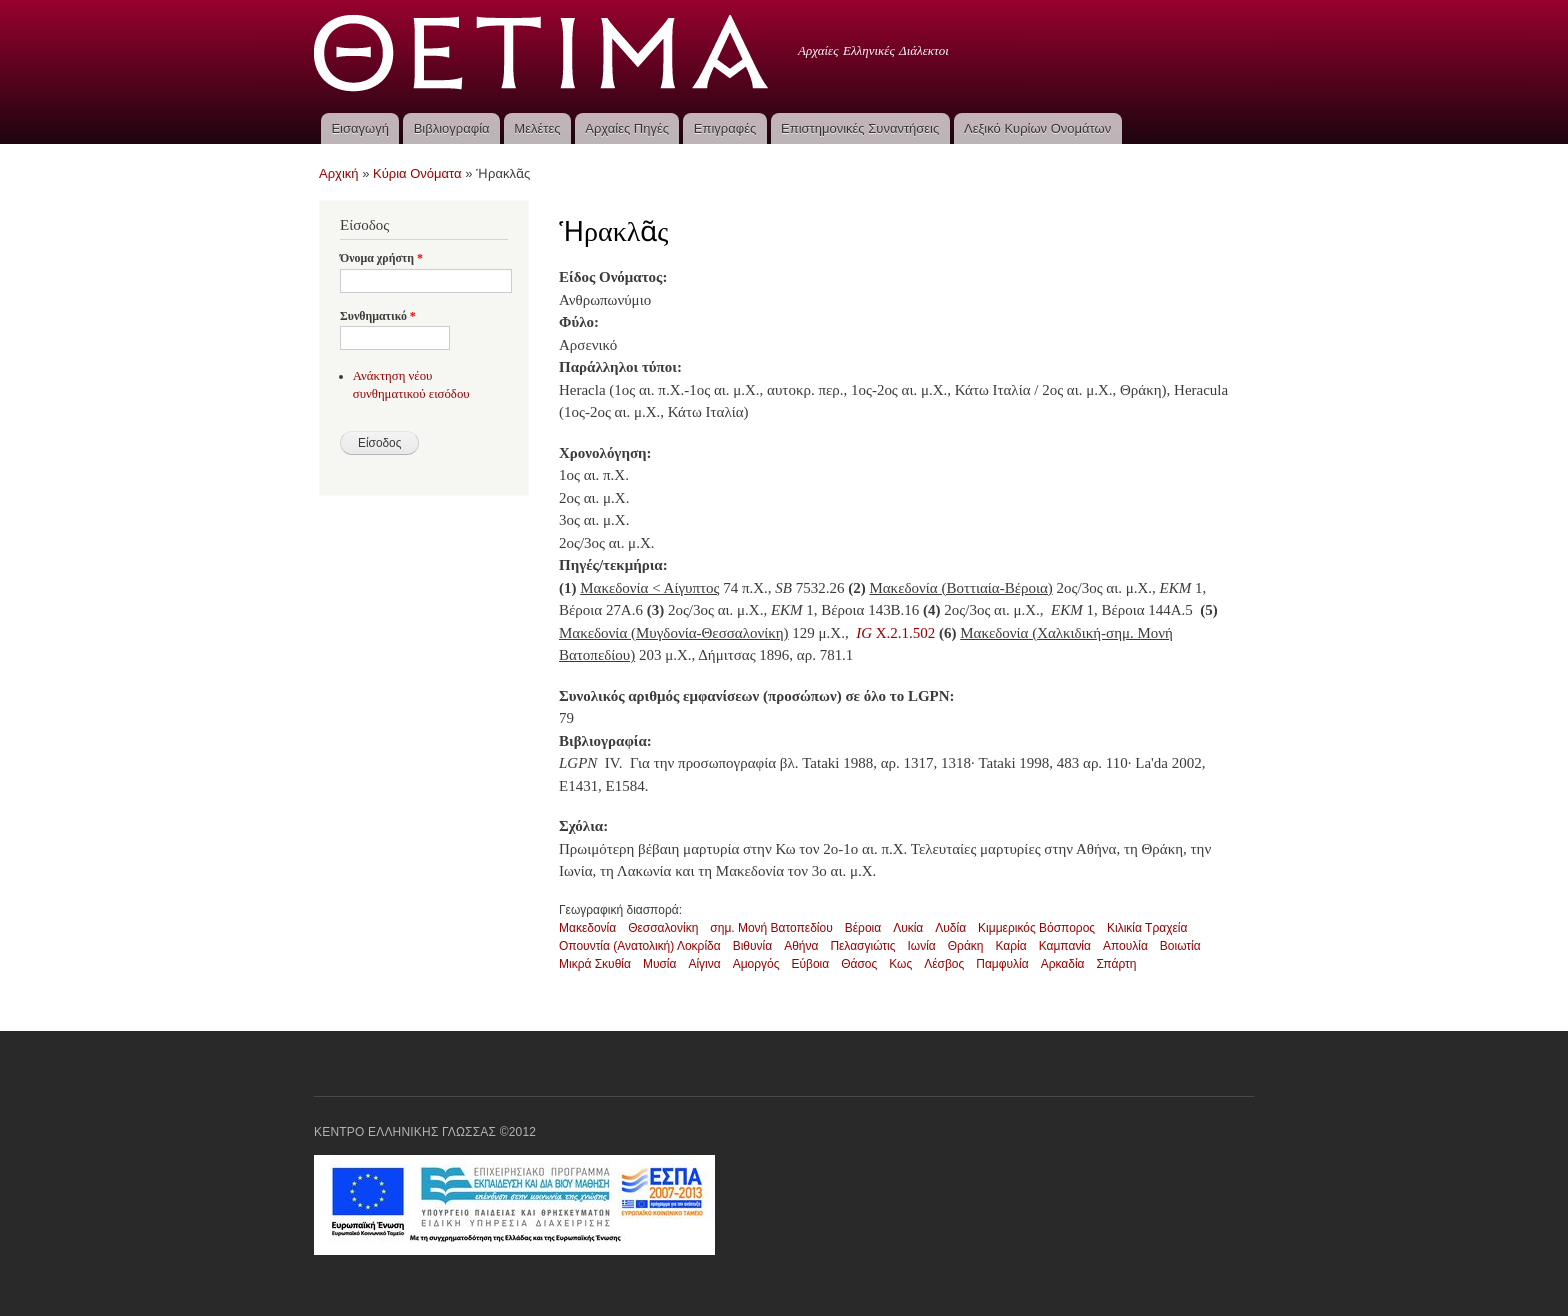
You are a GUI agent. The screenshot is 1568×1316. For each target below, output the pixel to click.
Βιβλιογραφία (452, 128)
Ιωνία (922, 946)
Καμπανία (1065, 946)
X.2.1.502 (895, 633)
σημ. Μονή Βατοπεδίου (771, 928)
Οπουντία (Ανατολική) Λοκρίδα (640, 946)
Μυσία (660, 964)
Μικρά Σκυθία (595, 964)
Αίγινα (704, 964)
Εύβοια (810, 964)
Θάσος (859, 964)
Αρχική (339, 173)
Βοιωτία (1180, 946)
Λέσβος (944, 964)
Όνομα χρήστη (381, 258)
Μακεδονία (587, 928)
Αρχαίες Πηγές (627, 128)
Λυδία (950, 928)
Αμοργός (756, 964)
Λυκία (908, 928)
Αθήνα (801, 946)
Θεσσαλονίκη (663, 928)
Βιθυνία (752, 946)
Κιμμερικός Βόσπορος (1036, 928)
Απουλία (1125, 946)
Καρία (1011, 946)
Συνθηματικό (378, 316)
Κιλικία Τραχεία (1147, 928)
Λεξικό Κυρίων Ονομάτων (1037, 128)
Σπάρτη (1117, 964)
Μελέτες (537, 128)
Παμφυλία (1002, 964)
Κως (900, 964)
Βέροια (863, 928)
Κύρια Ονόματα (417, 173)
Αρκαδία (1063, 964)
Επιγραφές (725, 128)
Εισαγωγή (359, 128)
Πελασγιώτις (862, 946)
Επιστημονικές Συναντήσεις (860, 128)
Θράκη (966, 946)
